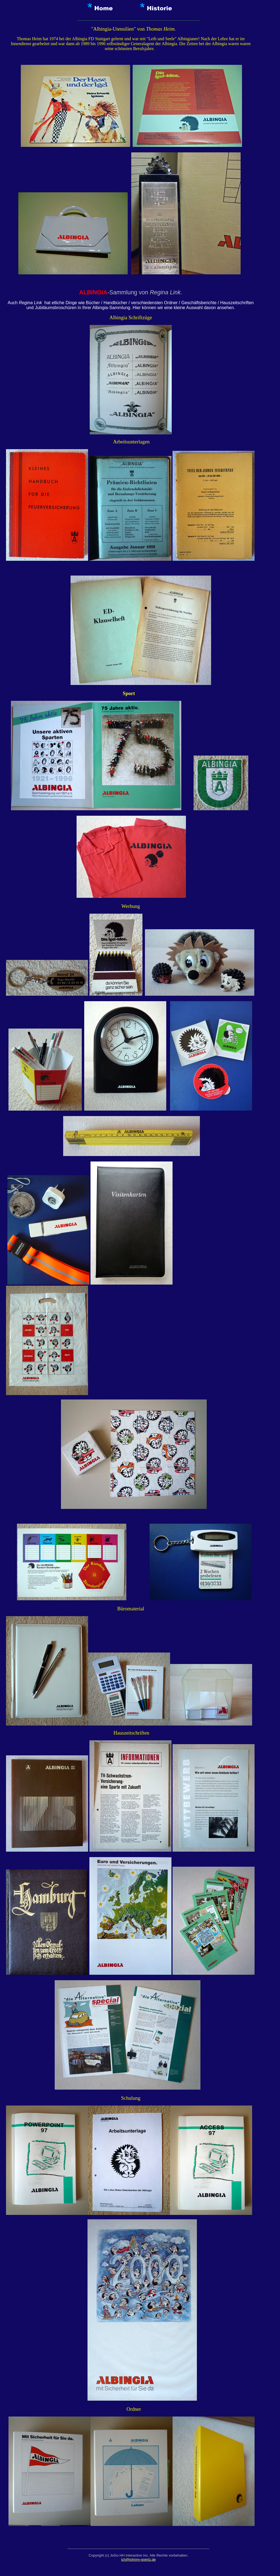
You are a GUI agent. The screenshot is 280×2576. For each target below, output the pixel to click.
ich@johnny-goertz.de (138, 2559)
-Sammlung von (114, 292)
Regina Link (165, 292)
